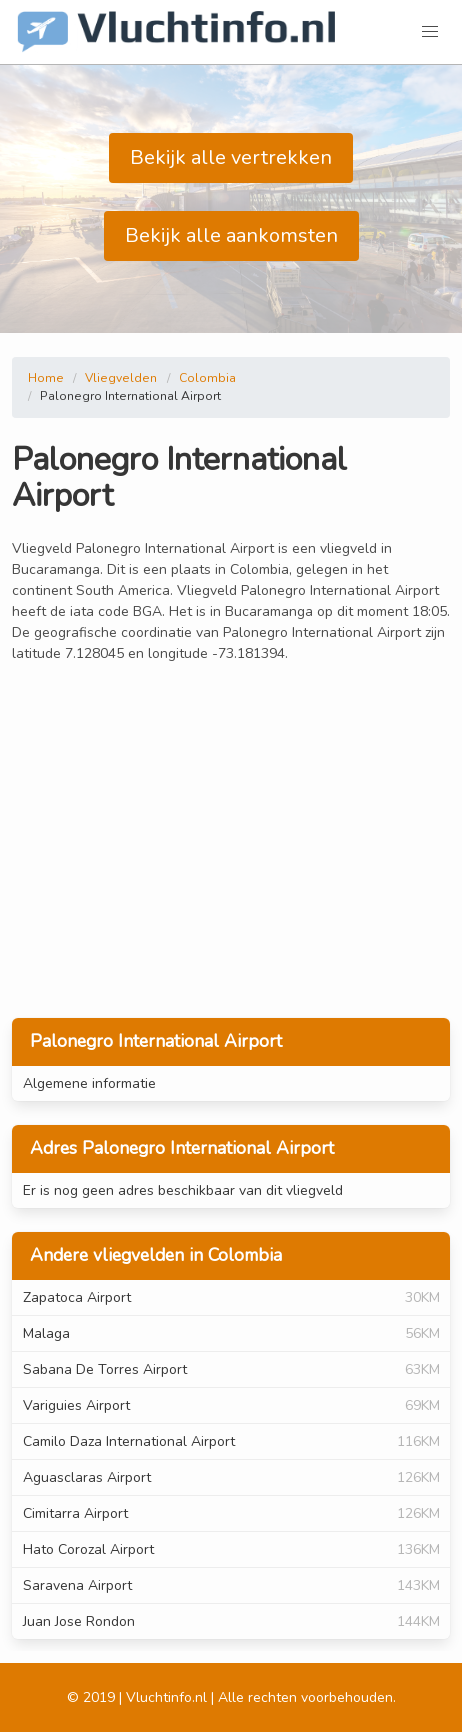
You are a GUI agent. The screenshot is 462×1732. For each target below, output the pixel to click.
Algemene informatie (89, 1083)
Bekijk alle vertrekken (231, 157)
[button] (430, 32)
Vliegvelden (121, 378)
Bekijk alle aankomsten (231, 235)
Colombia (207, 378)
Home (46, 378)
